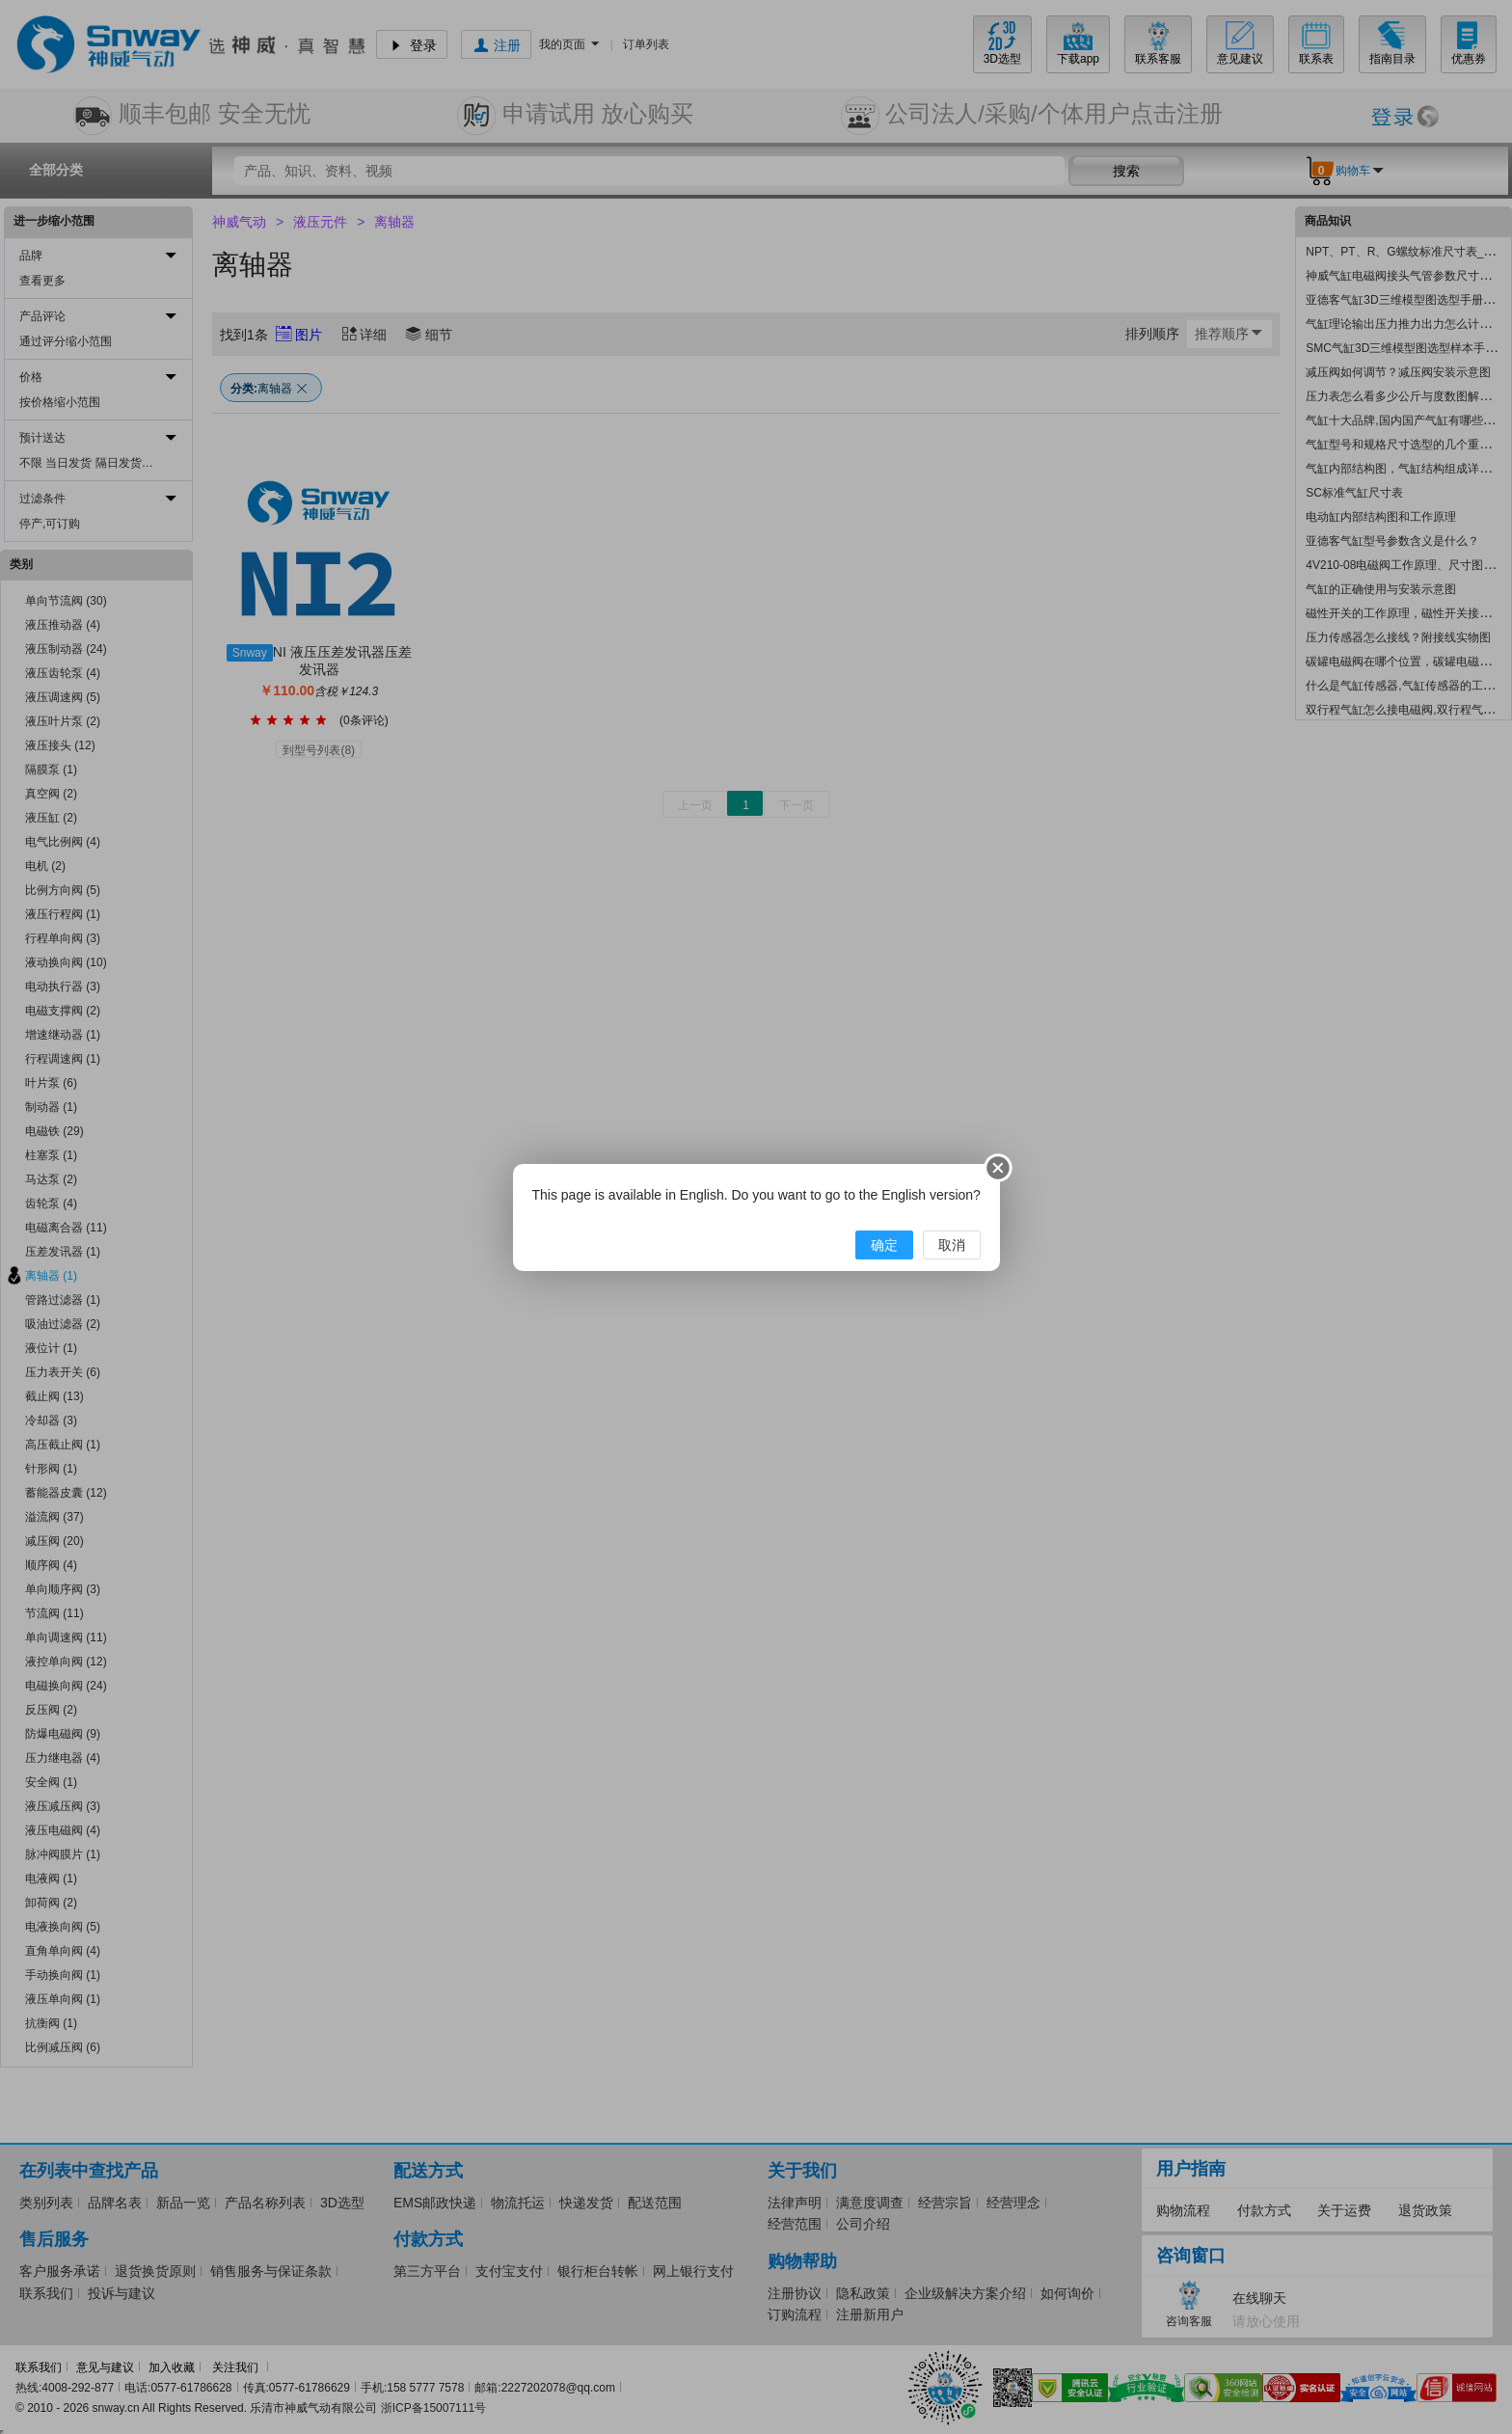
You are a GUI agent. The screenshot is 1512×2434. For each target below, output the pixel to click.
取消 (951, 1245)
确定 (884, 1245)
